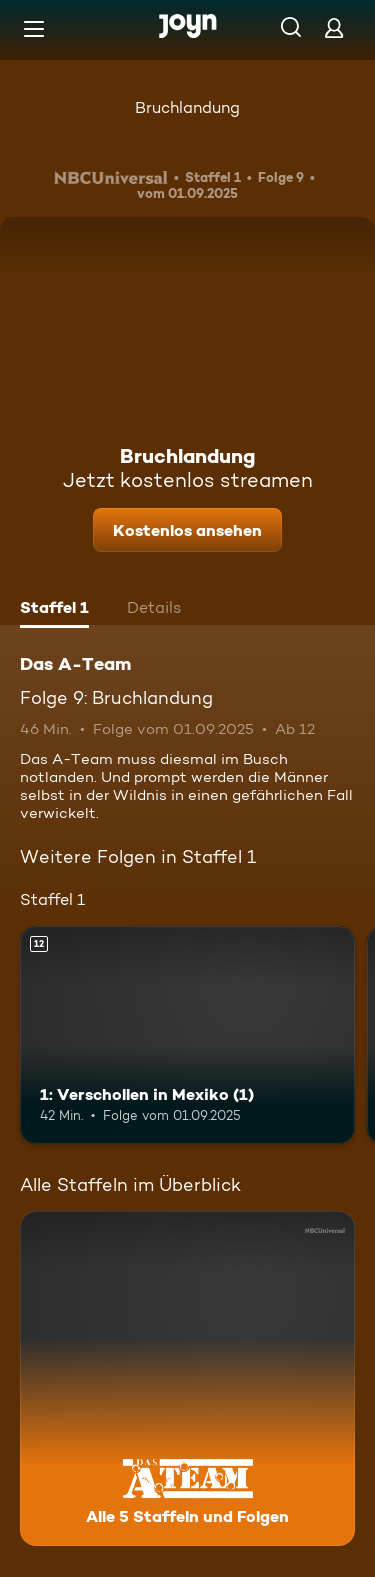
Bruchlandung (187, 107)
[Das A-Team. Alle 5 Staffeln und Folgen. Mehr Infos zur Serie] (187, 1378)
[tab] (54, 610)
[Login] (334, 27)
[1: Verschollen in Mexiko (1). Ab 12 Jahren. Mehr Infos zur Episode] (187, 1035)
